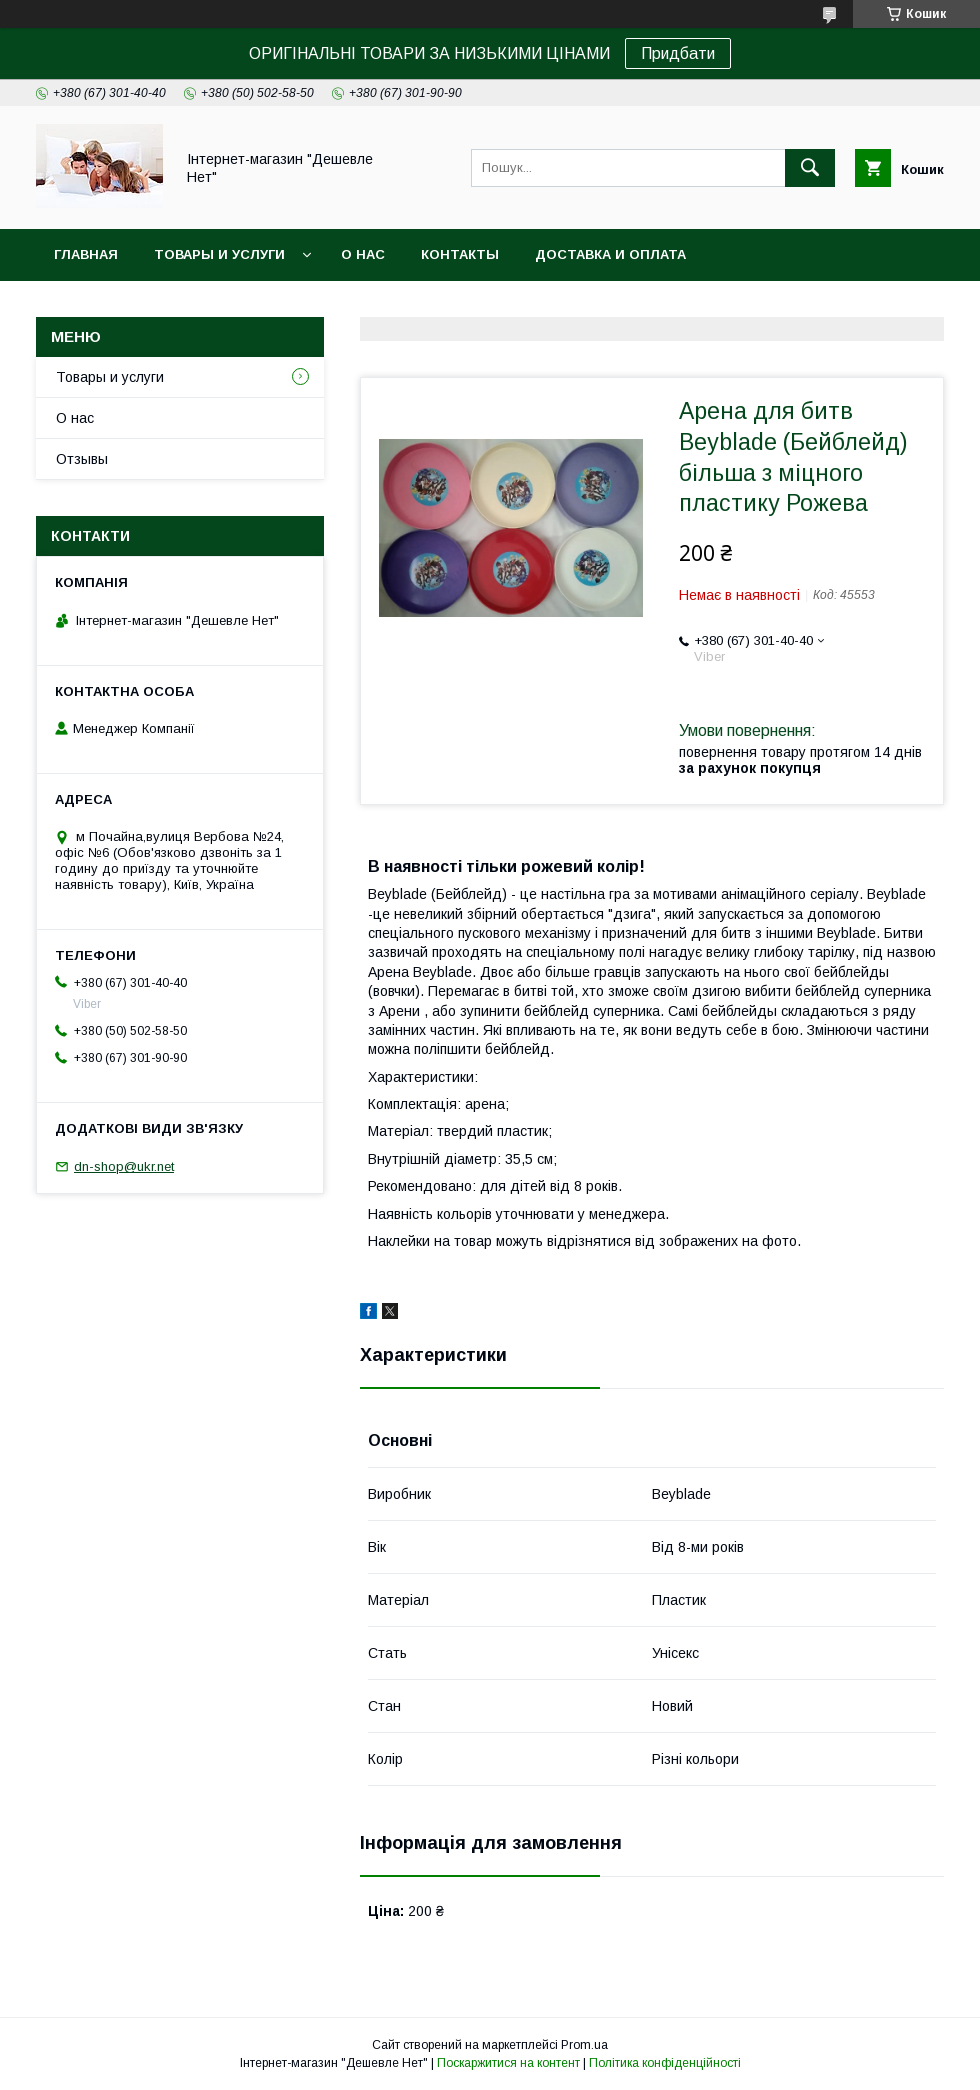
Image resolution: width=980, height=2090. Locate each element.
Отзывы (82, 459)
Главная (86, 254)
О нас (363, 254)
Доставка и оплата (610, 254)
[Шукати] (810, 168)
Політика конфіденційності (665, 2063)
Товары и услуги (219, 254)
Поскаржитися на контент (508, 2063)
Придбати (678, 53)
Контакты (460, 254)
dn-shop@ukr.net (124, 1166)
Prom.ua (584, 2045)
